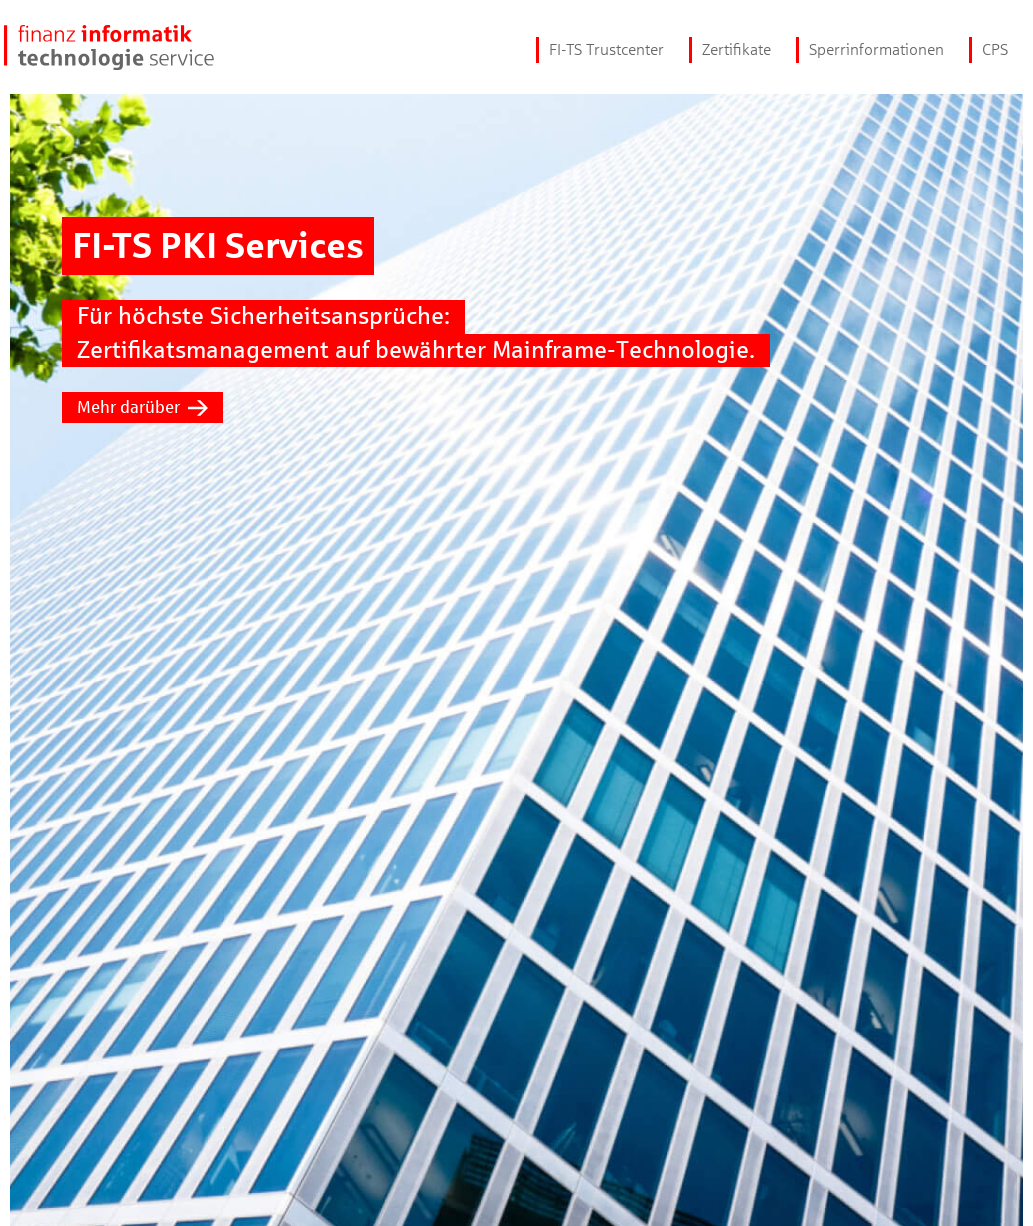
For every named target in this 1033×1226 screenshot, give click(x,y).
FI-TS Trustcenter (606, 49)
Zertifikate (736, 49)
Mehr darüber (142, 408)
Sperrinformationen (876, 49)
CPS (995, 49)
